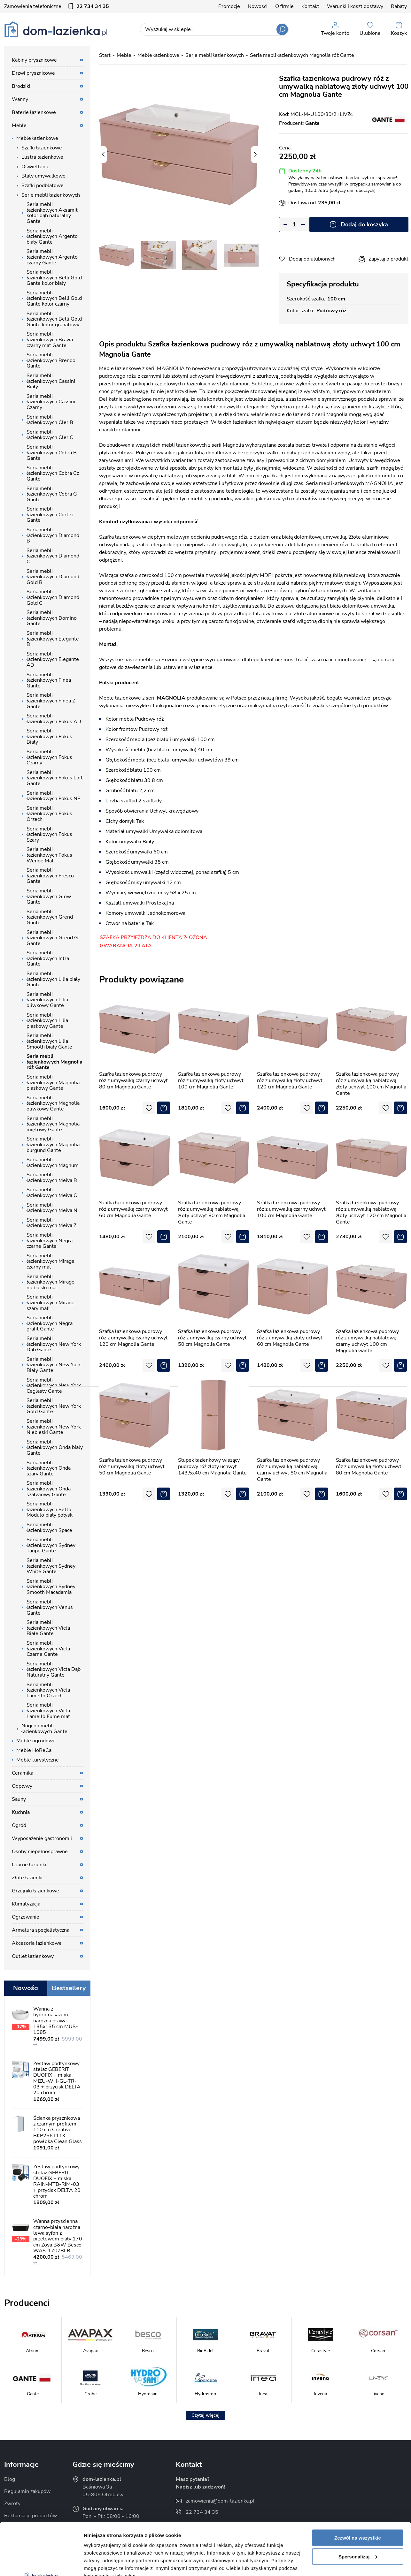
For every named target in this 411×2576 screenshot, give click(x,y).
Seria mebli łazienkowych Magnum (53, 1162)
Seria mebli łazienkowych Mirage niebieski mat (50, 1282)
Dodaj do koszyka (364, 224)
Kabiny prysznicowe (34, 60)
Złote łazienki (27, 1877)
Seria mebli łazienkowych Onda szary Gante (49, 1468)
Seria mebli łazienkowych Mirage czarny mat (50, 1261)
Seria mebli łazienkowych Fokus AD (54, 718)
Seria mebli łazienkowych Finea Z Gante (51, 701)
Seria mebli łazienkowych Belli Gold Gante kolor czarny (54, 298)
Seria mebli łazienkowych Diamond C (53, 556)
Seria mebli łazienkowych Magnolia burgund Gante (53, 1144)
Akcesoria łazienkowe (37, 1943)
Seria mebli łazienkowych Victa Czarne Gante (48, 1649)
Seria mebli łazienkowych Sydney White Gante (51, 1566)
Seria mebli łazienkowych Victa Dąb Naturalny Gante (54, 1669)
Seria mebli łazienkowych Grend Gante (50, 917)
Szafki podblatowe (42, 185)
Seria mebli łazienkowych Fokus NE (53, 796)
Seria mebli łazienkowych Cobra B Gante (52, 452)
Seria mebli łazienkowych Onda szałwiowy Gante (49, 1489)
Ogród (19, 1825)
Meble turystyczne (37, 1759)
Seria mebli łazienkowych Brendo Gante (51, 360)
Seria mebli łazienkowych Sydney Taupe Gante (51, 1545)
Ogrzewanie (25, 1917)
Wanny (20, 99)
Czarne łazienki (29, 1864)
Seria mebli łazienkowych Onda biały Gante (55, 1447)
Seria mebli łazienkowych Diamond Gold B (53, 577)
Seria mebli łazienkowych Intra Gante (48, 958)
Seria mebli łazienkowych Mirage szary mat (50, 1302)
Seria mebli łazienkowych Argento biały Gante (52, 236)
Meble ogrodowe (36, 1740)
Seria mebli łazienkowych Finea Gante (49, 680)
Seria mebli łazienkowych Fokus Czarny (49, 757)
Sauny (19, 1799)
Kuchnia (21, 1812)
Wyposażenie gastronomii (42, 1838)
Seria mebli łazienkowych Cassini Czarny (51, 402)
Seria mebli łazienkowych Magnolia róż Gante (54, 1062)
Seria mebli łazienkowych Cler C (50, 434)
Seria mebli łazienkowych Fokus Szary (49, 834)
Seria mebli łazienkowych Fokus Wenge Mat (49, 855)
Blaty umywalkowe (43, 175)
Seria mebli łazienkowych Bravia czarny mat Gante (50, 339)
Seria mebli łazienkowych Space (49, 1527)
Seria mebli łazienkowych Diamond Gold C (53, 597)
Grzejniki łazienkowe (35, 1890)
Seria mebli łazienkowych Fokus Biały (49, 736)
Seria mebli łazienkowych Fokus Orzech (49, 814)
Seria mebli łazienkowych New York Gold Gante (54, 1406)
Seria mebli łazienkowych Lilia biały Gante (53, 979)
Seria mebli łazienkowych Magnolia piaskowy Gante (53, 1082)
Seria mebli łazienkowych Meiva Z (51, 1222)
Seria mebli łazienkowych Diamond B (53, 535)
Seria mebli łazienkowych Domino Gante (52, 618)
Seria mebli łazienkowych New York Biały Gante (54, 1365)
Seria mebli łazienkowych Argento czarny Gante (52, 257)
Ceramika (22, 1773)
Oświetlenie (35, 166)
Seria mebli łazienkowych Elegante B (53, 639)
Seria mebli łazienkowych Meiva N (52, 1207)
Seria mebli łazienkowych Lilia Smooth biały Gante (49, 1041)
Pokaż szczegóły (103, 2563)
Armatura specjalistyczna (40, 1930)
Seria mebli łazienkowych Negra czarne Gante (50, 1240)
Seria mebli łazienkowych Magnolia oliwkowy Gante (53, 1103)
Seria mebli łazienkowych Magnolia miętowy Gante (53, 1124)
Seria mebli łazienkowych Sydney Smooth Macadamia (51, 1587)
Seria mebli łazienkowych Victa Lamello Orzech (48, 1690)
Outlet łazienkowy (33, 1956)
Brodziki (21, 86)
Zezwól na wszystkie (357, 2485)
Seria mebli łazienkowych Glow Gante (49, 896)
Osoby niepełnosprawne (40, 1851)
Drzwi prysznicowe (33, 73)
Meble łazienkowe (37, 138)
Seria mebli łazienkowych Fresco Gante (50, 876)
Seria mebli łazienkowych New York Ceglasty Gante (54, 1385)
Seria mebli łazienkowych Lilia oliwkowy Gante (47, 1000)
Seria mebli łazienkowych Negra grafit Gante (50, 1323)
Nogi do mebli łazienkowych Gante (44, 1728)
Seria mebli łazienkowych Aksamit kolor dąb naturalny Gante (52, 213)
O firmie (284, 6)
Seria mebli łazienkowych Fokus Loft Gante (55, 778)
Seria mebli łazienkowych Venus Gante (50, 1607)
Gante (312, 123)
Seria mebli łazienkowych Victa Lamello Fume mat (48, 1710)
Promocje (229, 6)
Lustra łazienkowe (42, 157)
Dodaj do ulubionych (312, 258)
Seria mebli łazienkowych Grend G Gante (52, 938)
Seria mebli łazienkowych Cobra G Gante (52, 494)
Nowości (258, 6)
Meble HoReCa (33, 1750)
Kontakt (310, 6)
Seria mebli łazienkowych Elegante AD (53, 659)
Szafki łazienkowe (41, 147)
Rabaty (399, 6)
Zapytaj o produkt (388, 258)
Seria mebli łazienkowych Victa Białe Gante (48, 1628)
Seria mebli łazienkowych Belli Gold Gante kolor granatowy (54, 319)
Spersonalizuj (357, 2504)
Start (105, 55)
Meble (19, 125)
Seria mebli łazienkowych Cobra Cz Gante (53, 473)
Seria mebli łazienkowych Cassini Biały (51, 381)
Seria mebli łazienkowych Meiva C (52, 1192)
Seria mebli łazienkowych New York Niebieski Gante (54, 1427)
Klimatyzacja (26, 1903)
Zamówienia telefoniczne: (56, 6)
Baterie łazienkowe (34, 112)
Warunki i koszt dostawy (355, 6)
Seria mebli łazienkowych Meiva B (52, 1177)
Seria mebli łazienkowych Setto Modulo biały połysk (50, 1509)
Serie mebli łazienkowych (50, 195)
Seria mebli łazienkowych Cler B (50, 419)
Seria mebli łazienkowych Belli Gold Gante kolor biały (54, 278)
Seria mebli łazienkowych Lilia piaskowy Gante (47, 1020)
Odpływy (22, 1786)
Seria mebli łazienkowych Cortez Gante (50, 514)
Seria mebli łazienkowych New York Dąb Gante (54, 1344)
